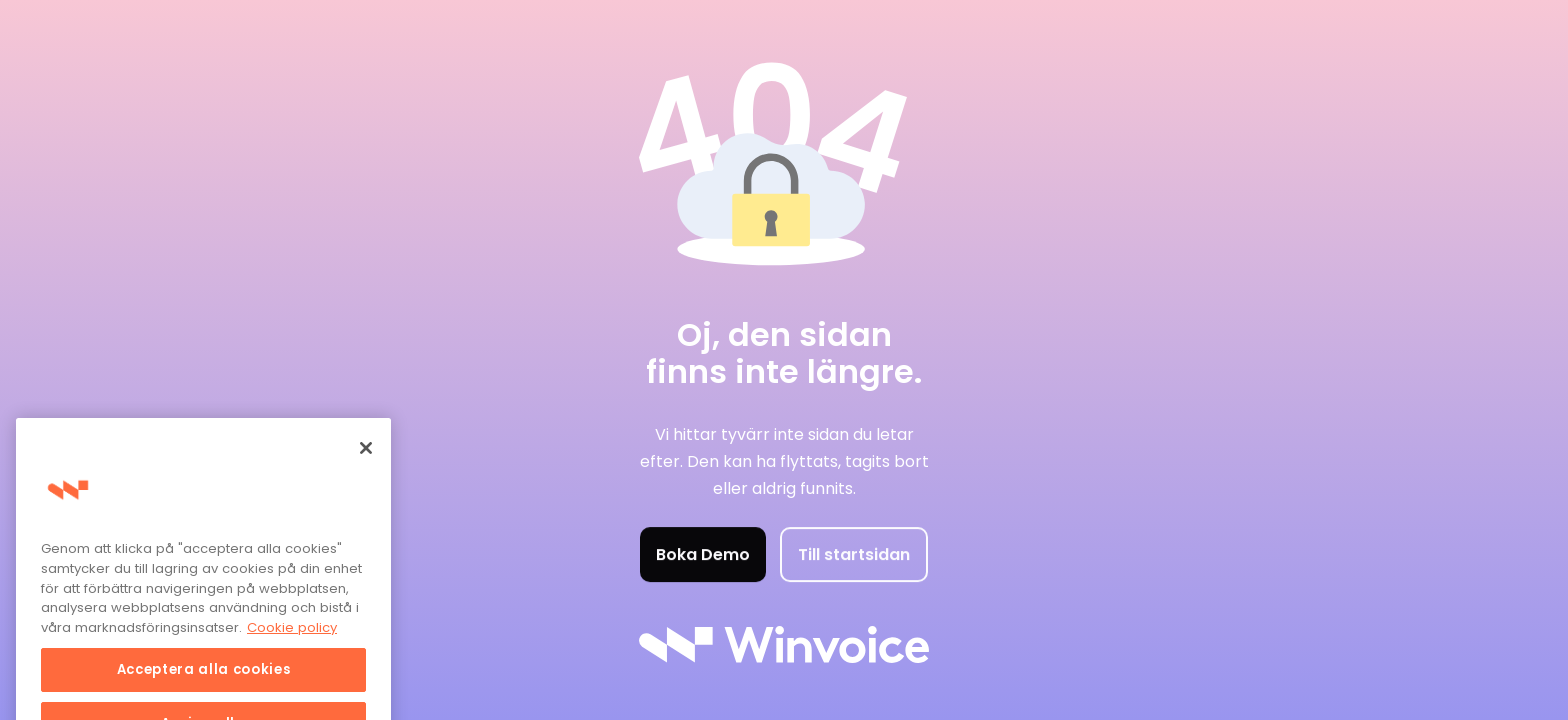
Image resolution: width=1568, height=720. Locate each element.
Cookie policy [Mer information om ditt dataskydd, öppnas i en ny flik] (292, 640)
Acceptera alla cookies (203, 682)
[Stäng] (366, 461)
